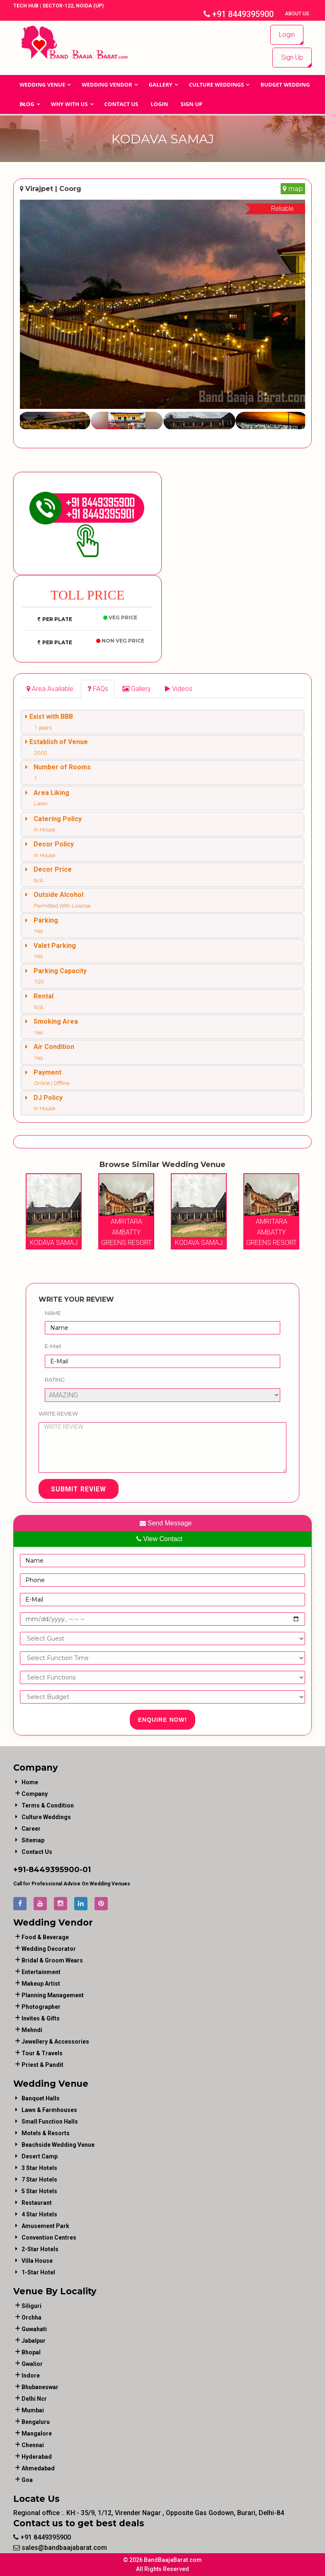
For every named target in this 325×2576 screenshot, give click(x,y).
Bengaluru (36, 2422)
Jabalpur (34, 2340)
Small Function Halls (50, 2121)
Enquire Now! (162, 1719)
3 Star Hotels (39, 2168)
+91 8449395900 (239, 14)
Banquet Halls (41, 2098)
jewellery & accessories (55, 2041)
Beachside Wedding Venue (58, 2144)
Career (31, 1828)
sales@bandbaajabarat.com (60, 2548)
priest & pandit (42, 2064)
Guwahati (34, 2329)
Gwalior (32, 2364)
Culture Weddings (216, 84)
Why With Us (69, 104)
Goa (27, 2480)
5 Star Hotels (39, 2191)
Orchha (31, 2317)
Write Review (58, 1413)
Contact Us (121, 104)
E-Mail (53, 1346)
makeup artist (41, 1983)
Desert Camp (40, 2156)
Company (35, 1794)
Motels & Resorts (46, 2133)
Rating (55, 1379)
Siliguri (31, 2306)
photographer (41, 2006)
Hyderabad (37, 2456)
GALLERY (160, 84)
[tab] (50, 689)
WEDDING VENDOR (107, 84)
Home (30, 1782)
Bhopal (31, 2352)
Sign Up (292, 57)
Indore (31, 2375)
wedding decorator (49, 1948)
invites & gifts (41, 2018)
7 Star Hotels (39, 2179)
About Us (297, 14)
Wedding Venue (42, 84)
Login (287, 35)
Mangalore (37, 2433)
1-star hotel (38, 2272)
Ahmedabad (38, 2468)
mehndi (32, 2030)
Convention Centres (49, 2237)
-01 (85, 1869)
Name (53, 1313)
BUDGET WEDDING (285, 84)
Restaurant (37, 2202)
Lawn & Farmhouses (49, 2110)
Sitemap (33, 1840)
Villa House (37, 2260)
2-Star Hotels (40, 2249)
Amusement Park (45, 2226)
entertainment (41, 1972)
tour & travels (42, 2053)
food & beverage (45, 1937)
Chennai (33, 2445)
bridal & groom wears (52, 1960)
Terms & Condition (48, 1805)
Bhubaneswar (40, 2387)
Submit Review (78, 1489)
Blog (26, 104)
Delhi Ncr (34, 2398)
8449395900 (54, 1869)
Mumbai (33, 2410)
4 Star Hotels (39, 2214)
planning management (53, 1995)
